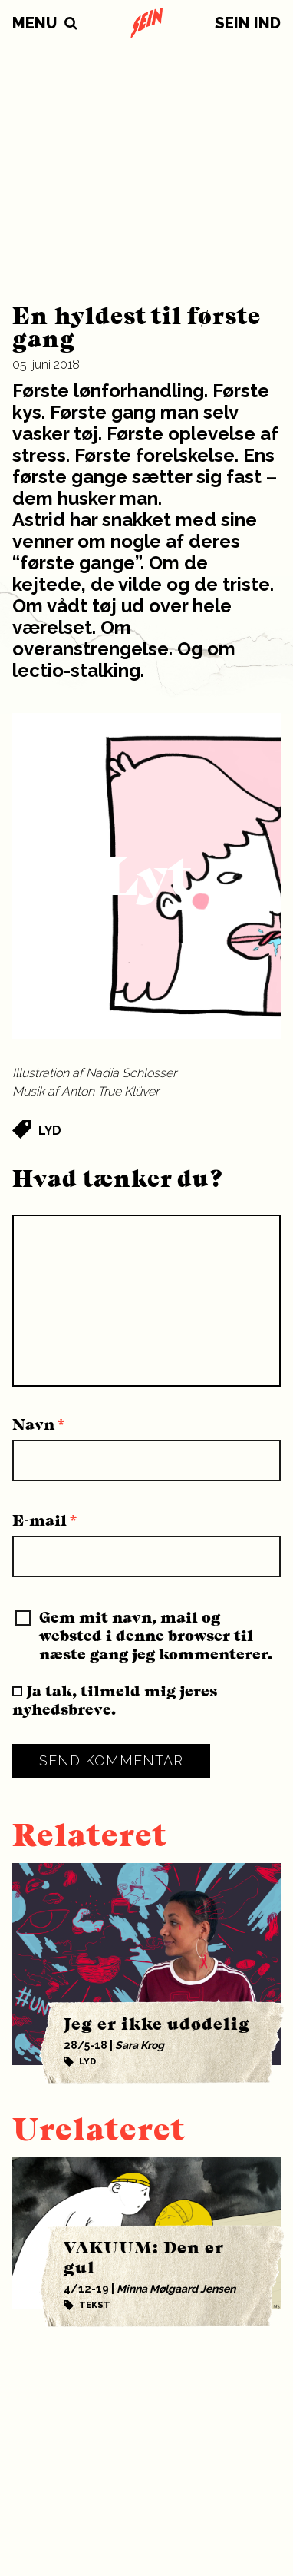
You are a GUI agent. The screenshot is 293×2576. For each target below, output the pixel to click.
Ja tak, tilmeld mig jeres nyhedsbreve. (114, 1700)
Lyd (49, 1130)
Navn (38, 1424)
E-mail (44, 1520)
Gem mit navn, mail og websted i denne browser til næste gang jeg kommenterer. (155, 1635)
